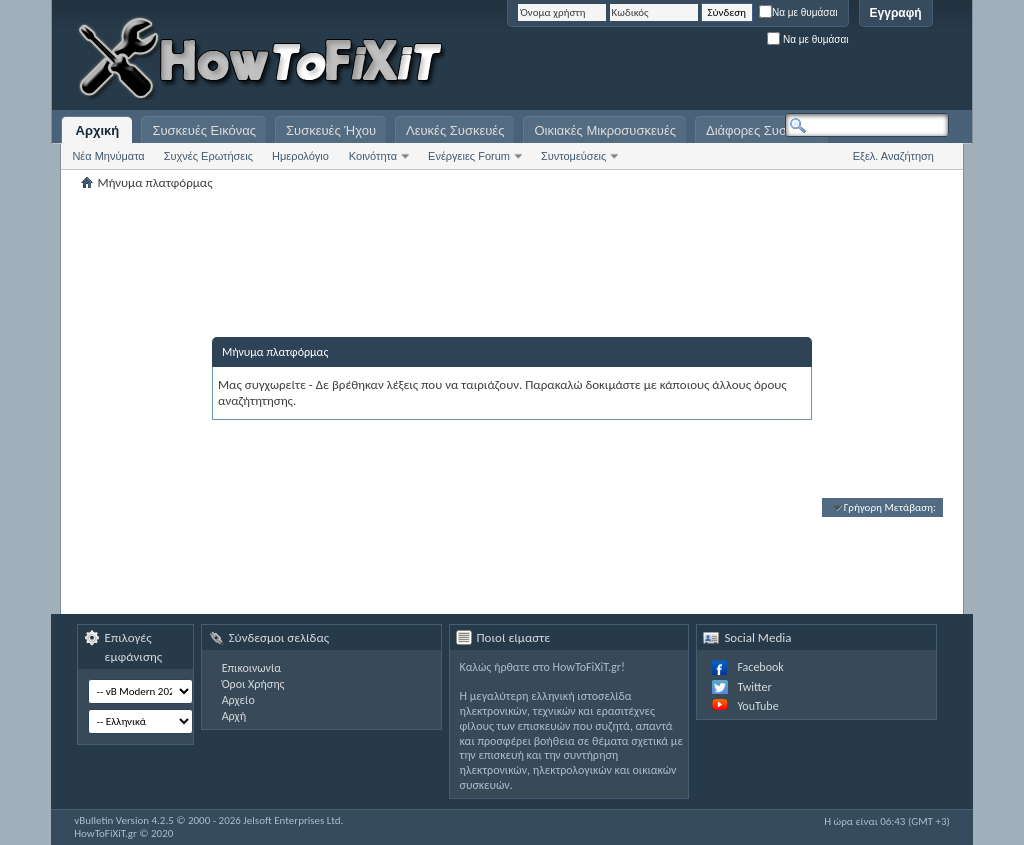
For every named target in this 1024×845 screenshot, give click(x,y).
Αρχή (234, 716)
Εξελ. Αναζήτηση (893, 156)
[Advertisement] (699, 60)
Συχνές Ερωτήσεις (208, 156)
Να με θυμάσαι (798, 12)
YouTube (757, 706)
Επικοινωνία (251, 668)
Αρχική (98, 130)
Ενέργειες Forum (469, 156)
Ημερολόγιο (300, 156)
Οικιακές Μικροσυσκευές (605, 130)
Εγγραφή (896, 13)
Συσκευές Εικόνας (204, 130)
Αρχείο (238, 700)
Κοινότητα (373, 156)
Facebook (760, 667)
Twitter (754, 687)
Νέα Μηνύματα (108, 156)
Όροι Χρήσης (253, 684)
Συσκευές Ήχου (331, 130)
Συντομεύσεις (573, 156)
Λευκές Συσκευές (455, 130)
